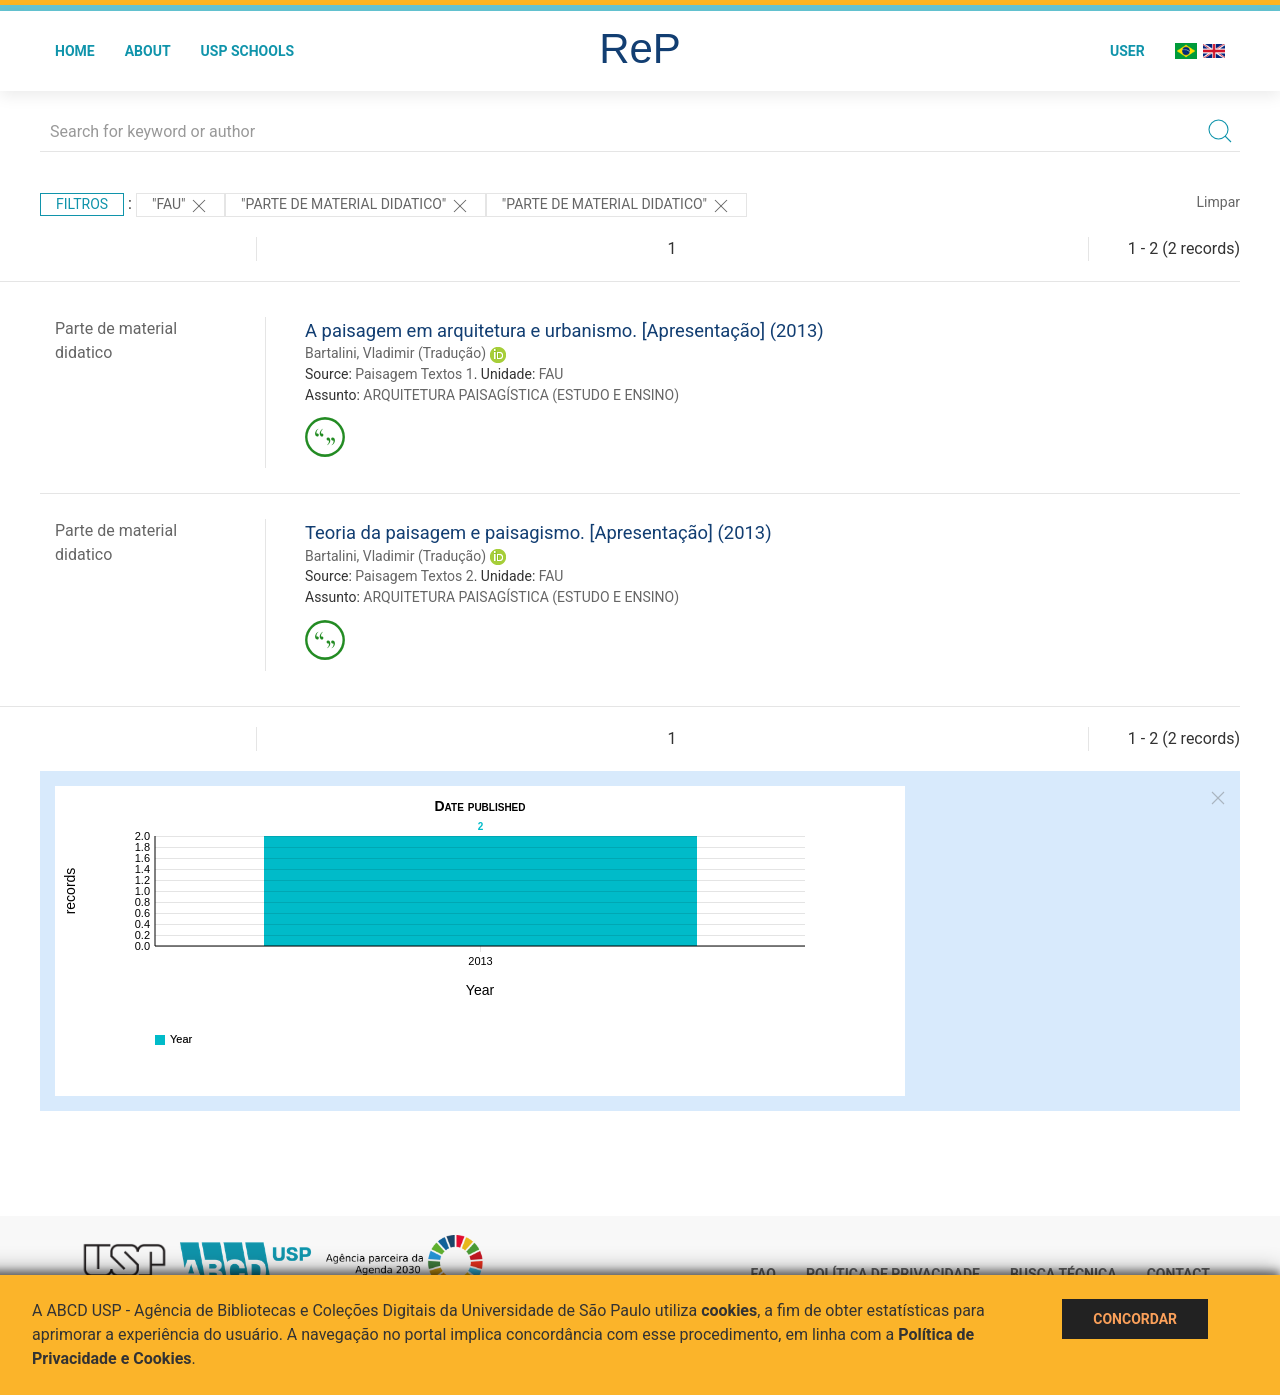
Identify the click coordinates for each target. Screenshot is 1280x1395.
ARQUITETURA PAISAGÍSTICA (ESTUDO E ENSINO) (521, 395)
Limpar (1218, 202)
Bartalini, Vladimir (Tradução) (395, 353)
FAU (551, 374)
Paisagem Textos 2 (414, 576)
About (148, 51)
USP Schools (248, 51)
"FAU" (180, 206)
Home (75, 51)
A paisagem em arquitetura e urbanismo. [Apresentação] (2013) (564, 330)
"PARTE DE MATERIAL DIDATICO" (355, 206)
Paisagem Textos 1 (414, 374)
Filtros (82, 204)
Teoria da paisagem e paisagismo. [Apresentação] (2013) (538, 532)
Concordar (1135, 1319)
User (1127, 51)
